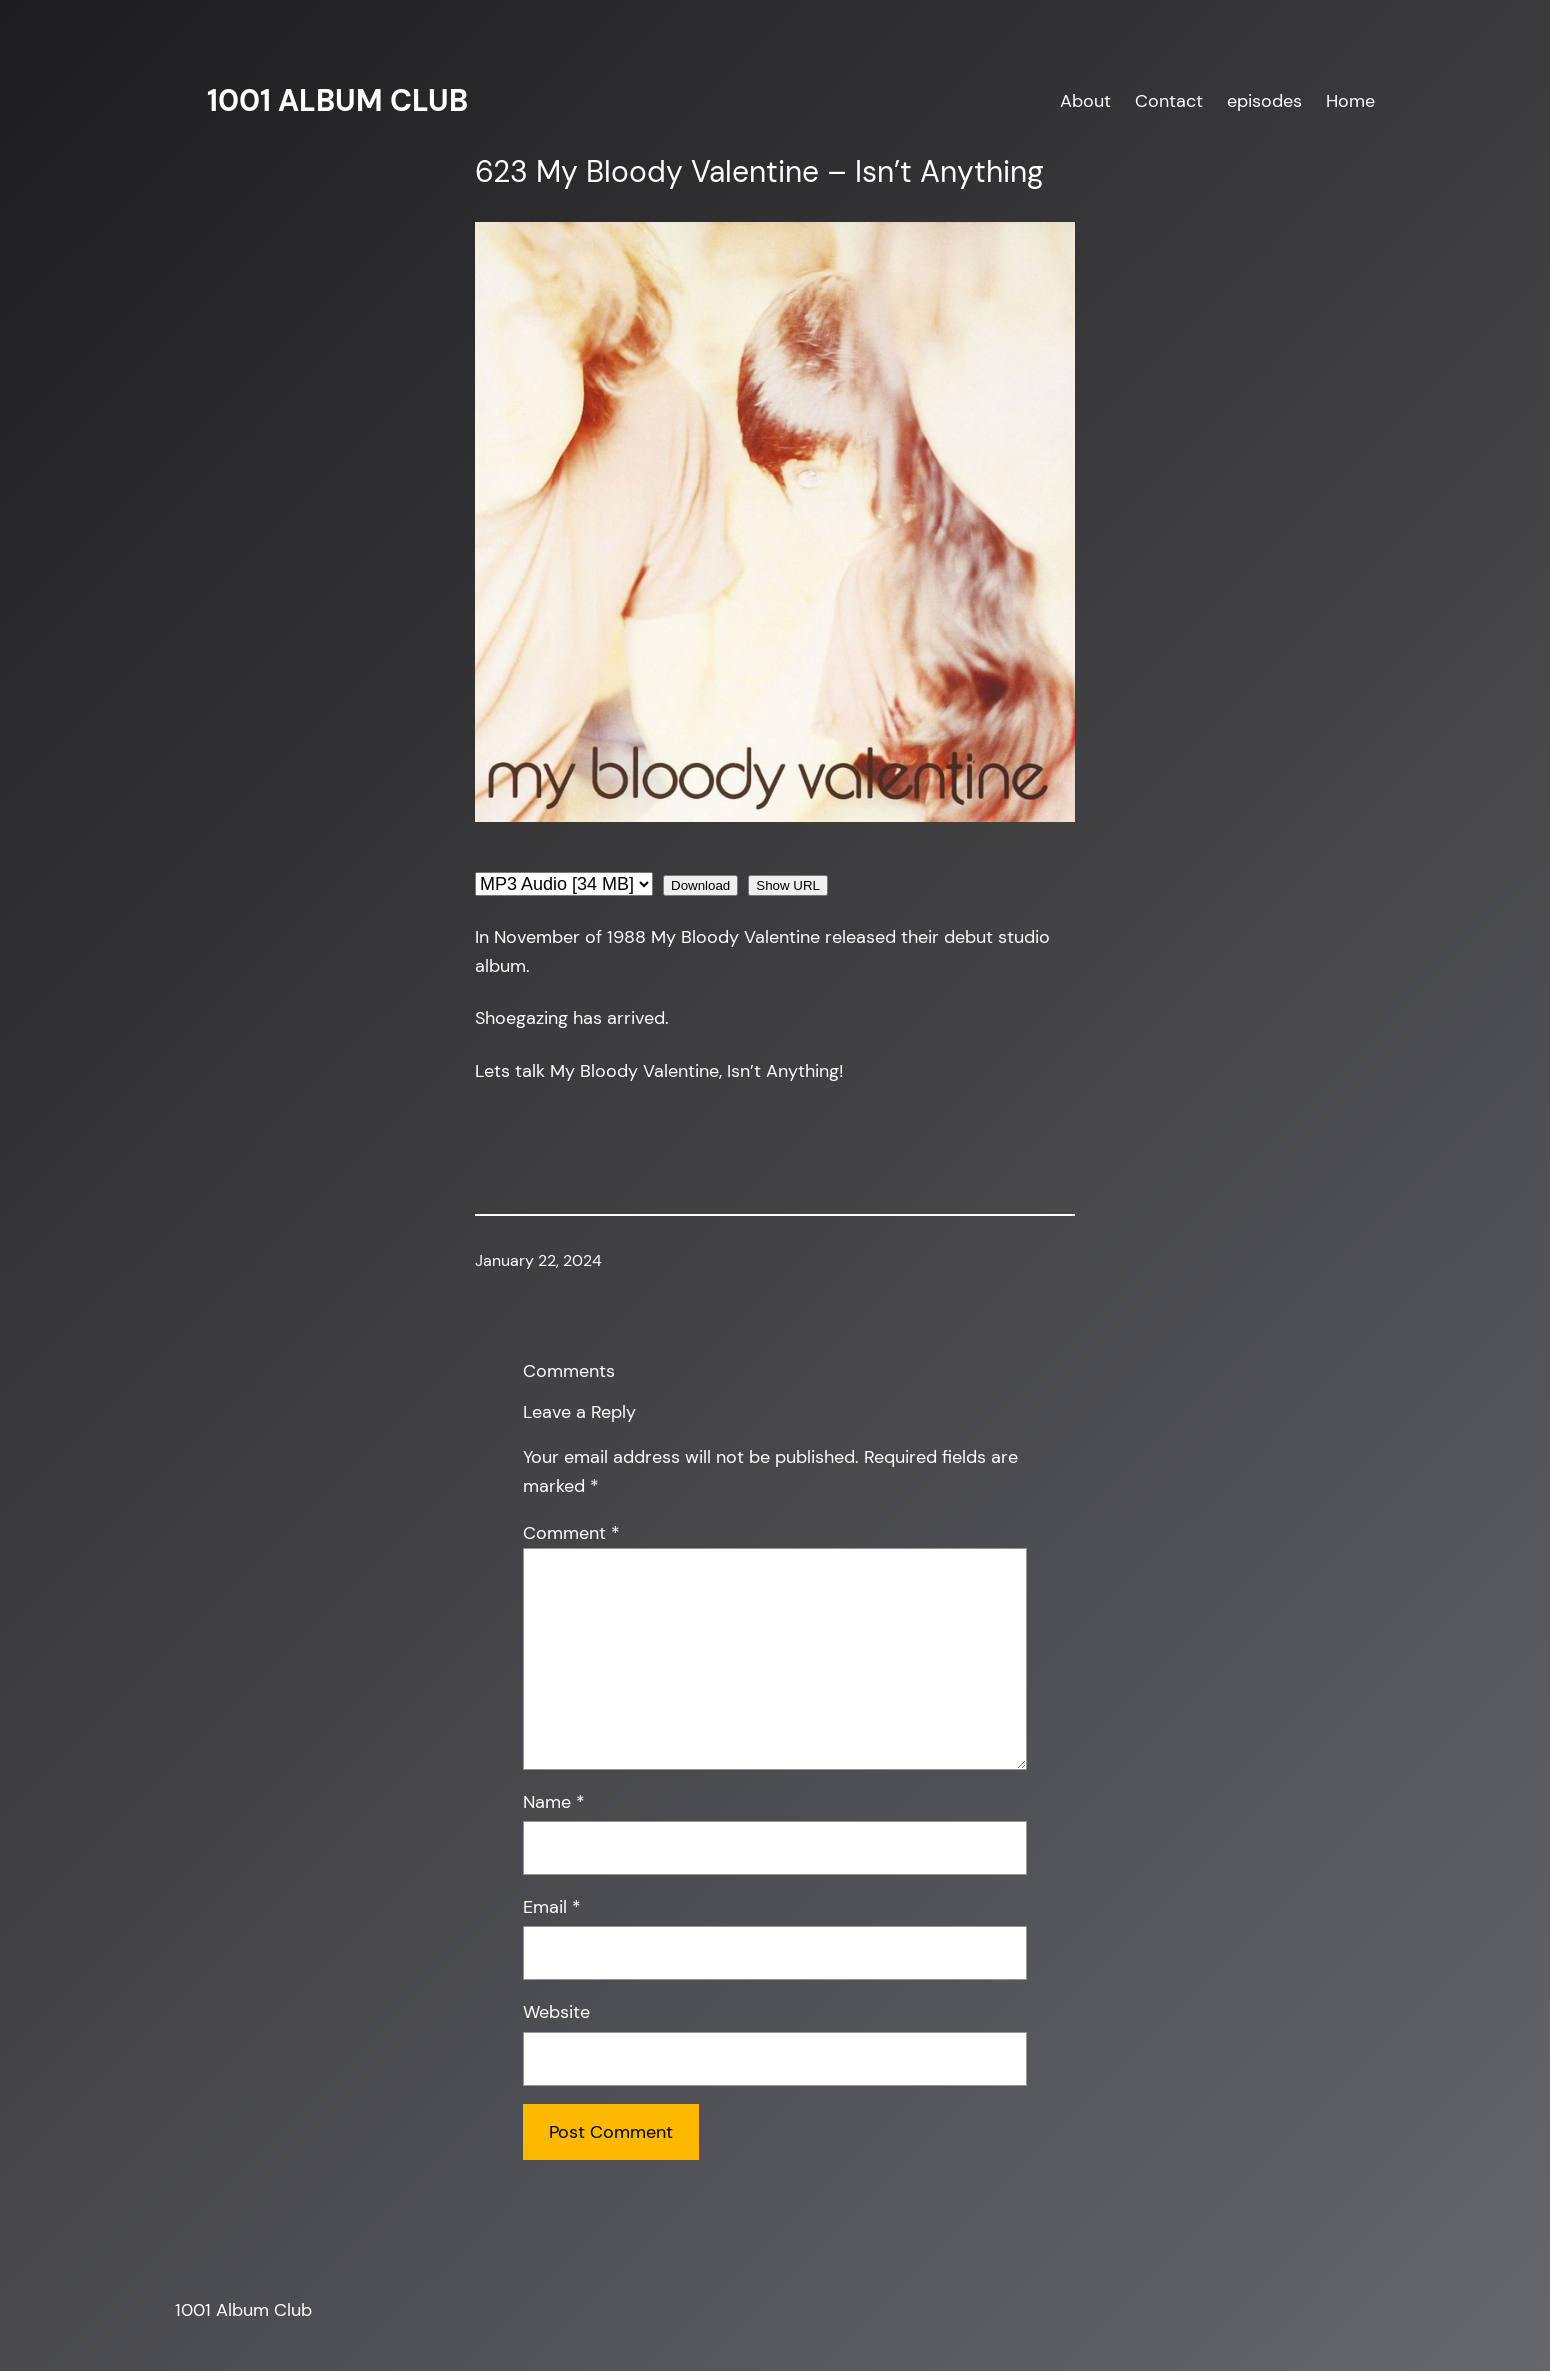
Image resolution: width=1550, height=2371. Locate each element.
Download (700, 885)
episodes (1264, 101)
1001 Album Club (337, 100)
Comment (571, 1533)
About (1085, 101)
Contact (1169, 101)
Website (556, 2012)
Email (552, 1907)
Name (554, 1802)
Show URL (788, 885)
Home (1350, 101)
